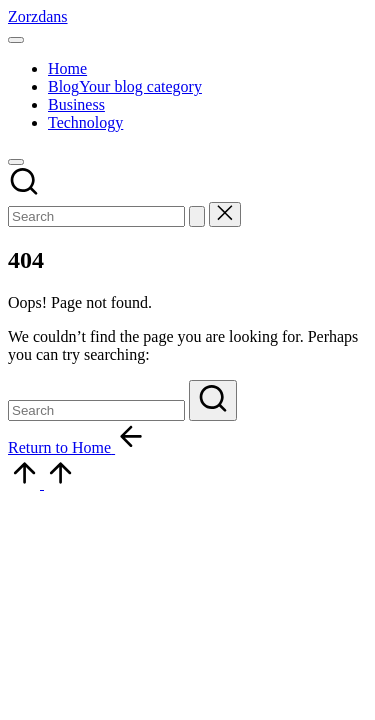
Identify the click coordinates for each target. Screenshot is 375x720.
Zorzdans (38, 16)
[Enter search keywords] (96, 216)
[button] (197, 216)
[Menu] (16, 40)
